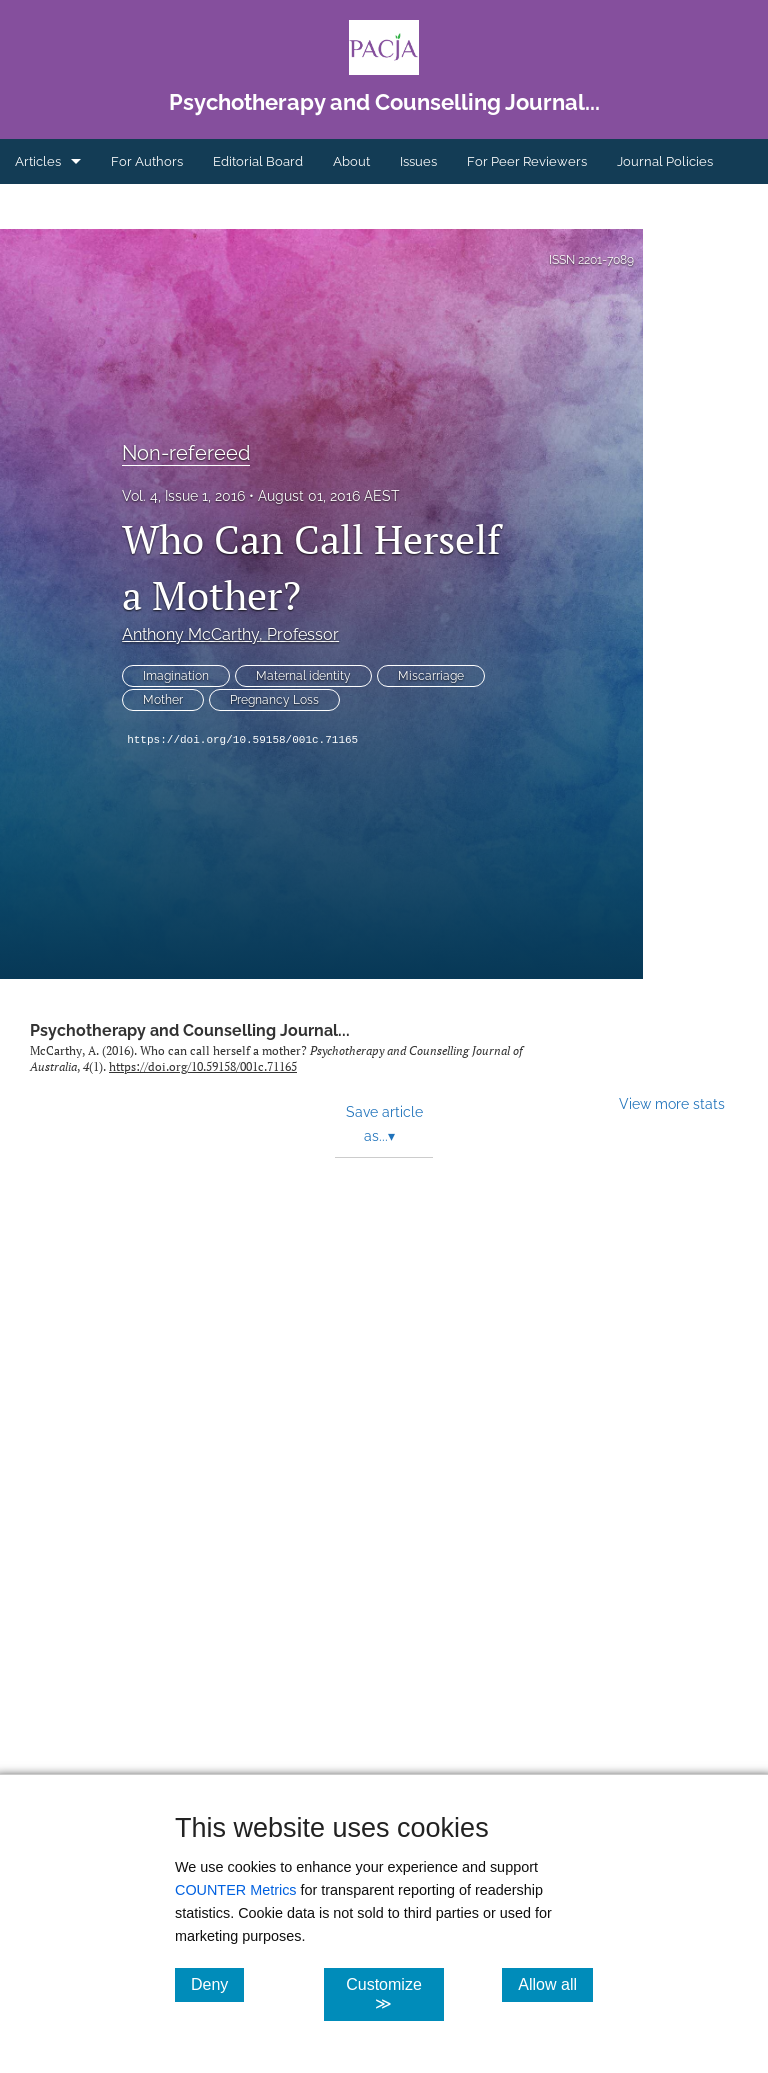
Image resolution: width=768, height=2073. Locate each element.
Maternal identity (303, 676)
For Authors (147, 161)
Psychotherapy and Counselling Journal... (190, 1030)
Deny (217, 1984)
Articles (38, 161)
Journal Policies (665, 161)
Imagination (176, 676)
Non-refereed (186, 453)
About (351, 161)
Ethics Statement (66, 206)
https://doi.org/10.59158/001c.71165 (242, 740)
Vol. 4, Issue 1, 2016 (183, 496)
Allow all (555, 1984)
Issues (418, 161)
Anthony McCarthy (230, 634)
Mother (163, 700)
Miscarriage (431, 676)
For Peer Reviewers (527, 161)
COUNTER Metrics (236, 1890)
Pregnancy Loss (274, 700)
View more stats (672, 1103)
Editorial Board (258, 161)
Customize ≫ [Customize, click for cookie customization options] (394, 1994)
